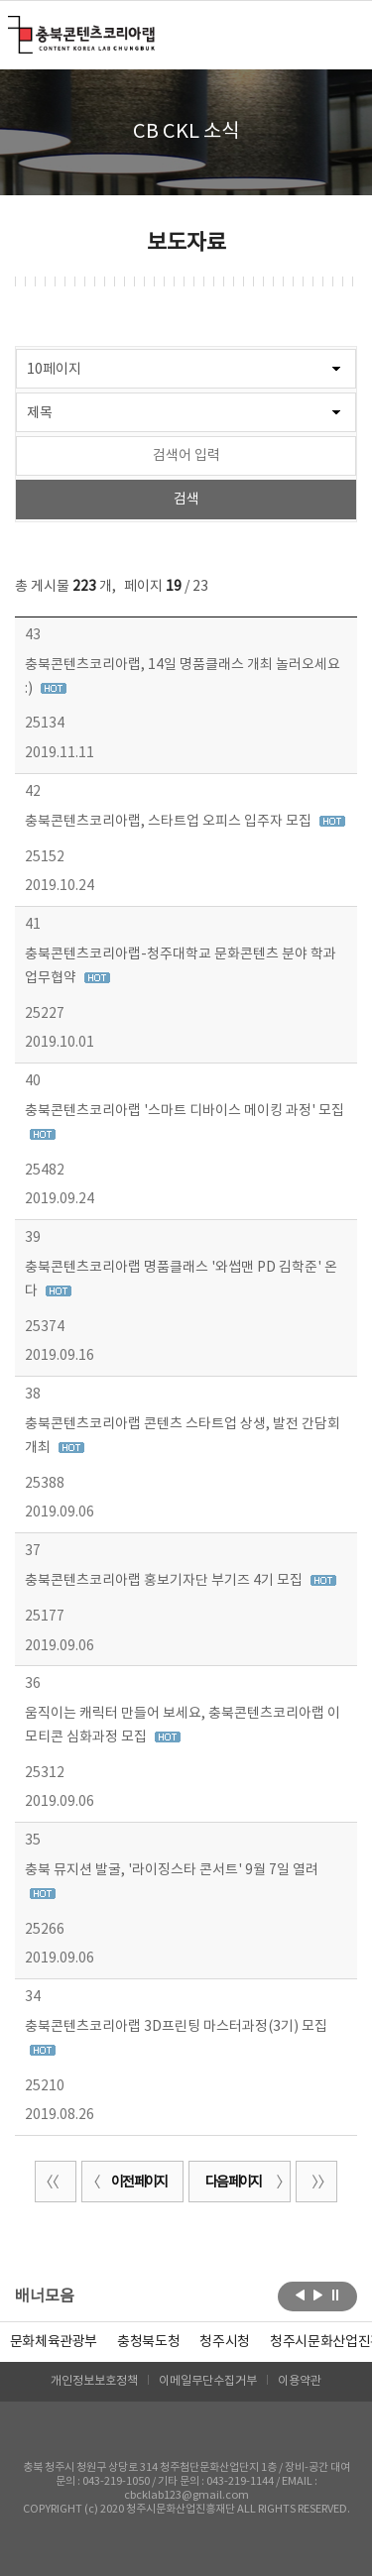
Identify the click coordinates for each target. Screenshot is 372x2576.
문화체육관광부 (54, 2342)
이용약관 (299, 2381)
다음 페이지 (245, 2182)
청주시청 (224, 2342)
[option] (148, 2342)
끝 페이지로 (316, 2181)
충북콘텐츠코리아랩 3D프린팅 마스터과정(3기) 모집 (176, 2027)
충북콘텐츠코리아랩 (12, 27)
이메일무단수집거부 (208, 2381)
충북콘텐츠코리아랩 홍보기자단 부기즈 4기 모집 (165, 1581)
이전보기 (300, 2294)
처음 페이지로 (55, 2181)
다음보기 (317, 2294)
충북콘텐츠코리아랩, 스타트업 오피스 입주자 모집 (169, 822)
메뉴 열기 (344, 34)
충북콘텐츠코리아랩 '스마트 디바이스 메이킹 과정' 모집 (184, 1111)
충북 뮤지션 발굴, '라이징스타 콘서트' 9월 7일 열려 (171, 1870)
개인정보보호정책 (94, 2381)
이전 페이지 (127, 2182)
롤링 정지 (335, 2294)
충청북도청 (148, 2342)
